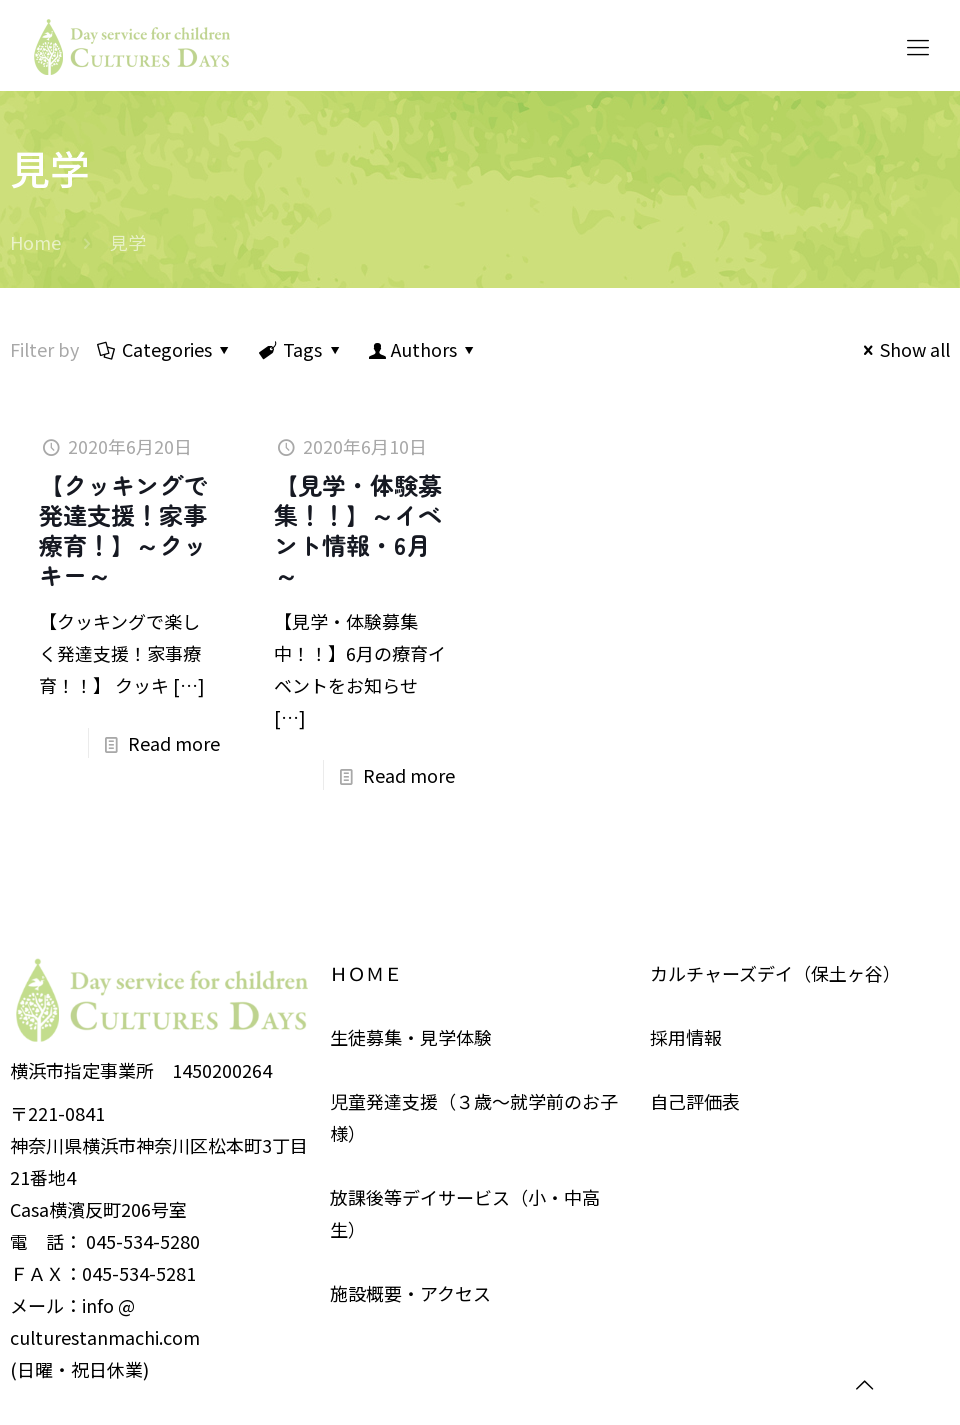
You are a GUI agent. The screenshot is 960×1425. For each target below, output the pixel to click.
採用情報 (686, 1037)
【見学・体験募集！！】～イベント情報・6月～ (358, 529)
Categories (165, 349)
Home (35, 242)
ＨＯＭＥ (366, 973)
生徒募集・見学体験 (411, 1037)
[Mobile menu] (918, 45)
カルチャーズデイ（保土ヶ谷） (775, 973)
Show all (902, 349)
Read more (174, 743)
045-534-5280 (143, 1241)
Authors (423, 349)
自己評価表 (695, 1101)
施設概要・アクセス (410, 1293)
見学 (128, 242)
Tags (301, 349)
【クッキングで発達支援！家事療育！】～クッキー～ (123, 529)
